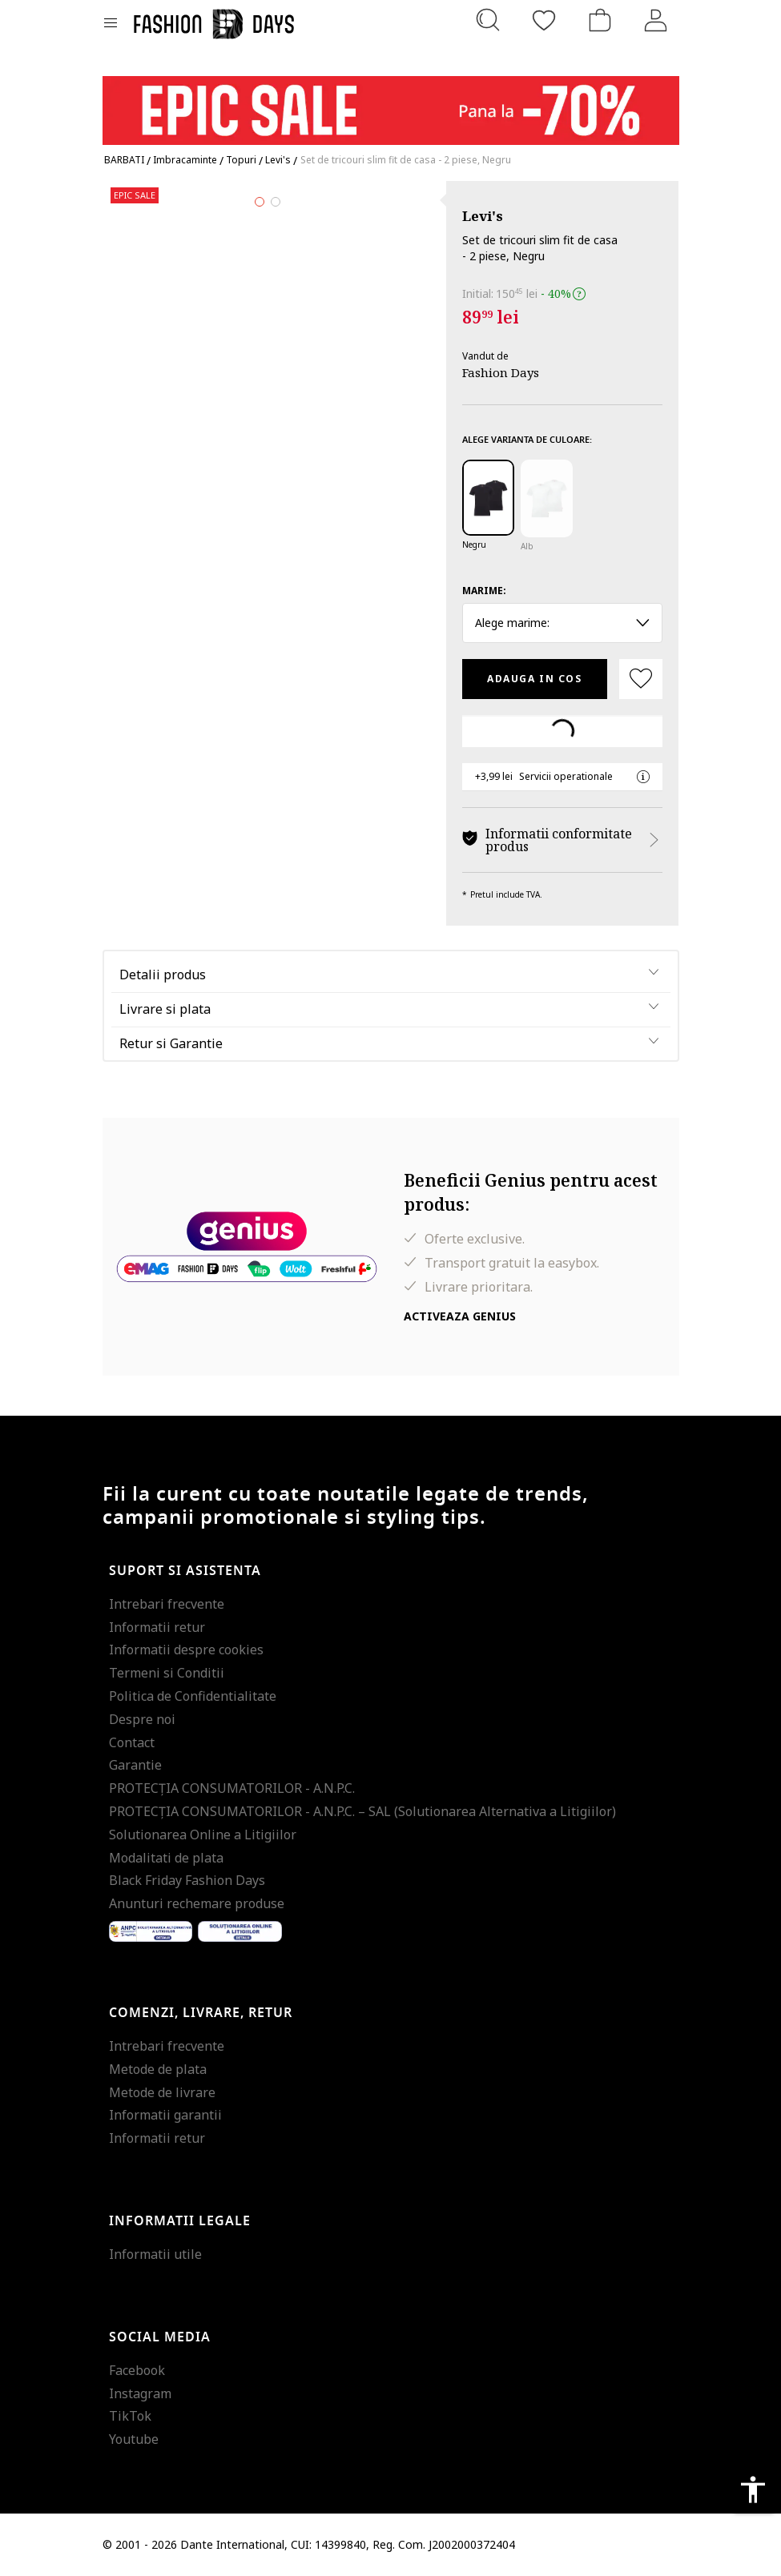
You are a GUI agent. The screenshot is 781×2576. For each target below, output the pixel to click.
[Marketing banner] (391, 103)
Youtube (134, 2439)
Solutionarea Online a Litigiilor (202, 1834)
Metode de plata (158, 2069)
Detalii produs (162, 974)
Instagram (140, 2393)
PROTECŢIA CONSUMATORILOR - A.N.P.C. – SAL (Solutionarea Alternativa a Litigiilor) (362, 1811)
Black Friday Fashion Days (187, 1880)
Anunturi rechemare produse (196, 1903)
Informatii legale (180, 2221)
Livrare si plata (165, 1009)
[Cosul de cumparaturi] (600, 20)
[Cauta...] (487, 20)
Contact (132, 1742)
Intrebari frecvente (166, 1604)
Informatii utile (155, 2254)
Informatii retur (157, 1627)
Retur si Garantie (171, 1043)
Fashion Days (500, 372)
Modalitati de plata (166, 1858)
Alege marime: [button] (562, 622)
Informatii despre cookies (186, 1649)
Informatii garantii (165, 2115)
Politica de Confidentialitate (192, 1696)
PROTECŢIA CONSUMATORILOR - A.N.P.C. (232, 1788)
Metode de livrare (162, 2092)
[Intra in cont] (656, 20)
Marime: (484, 590)
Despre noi (142, 1719)
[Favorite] (544, 20)
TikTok (130, 2416)
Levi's (482, 216)
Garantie (135, 1765)
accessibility (753, 2490)
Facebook (137, 2370)
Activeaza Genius (460, 1316)
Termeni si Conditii (166, 1673)
